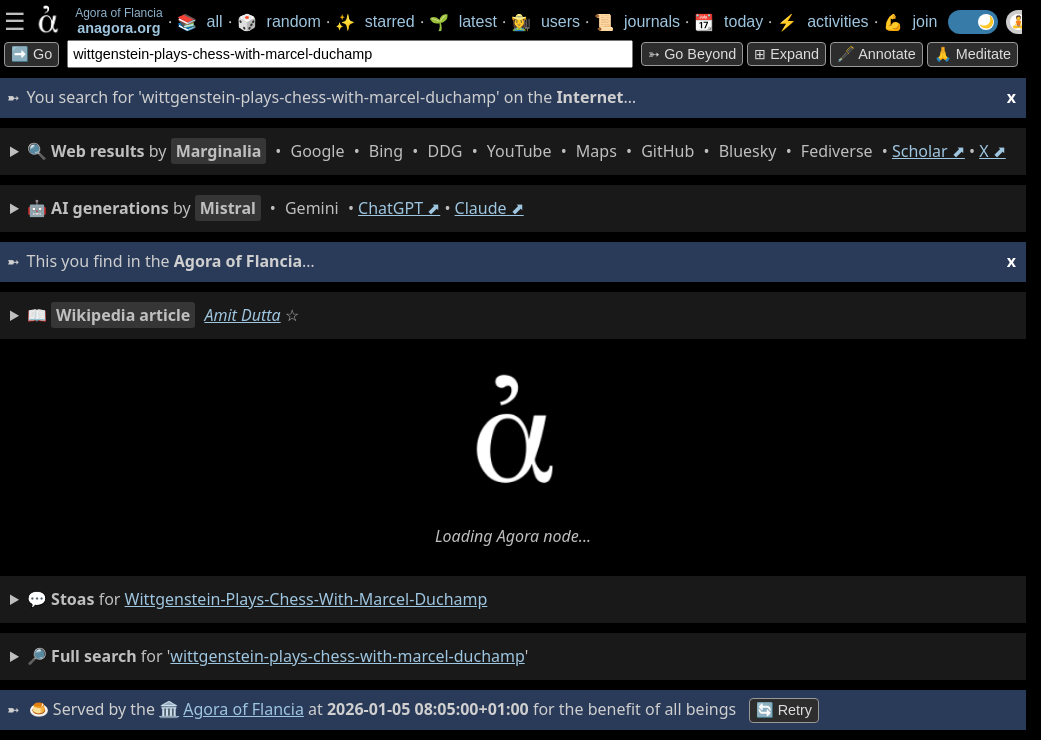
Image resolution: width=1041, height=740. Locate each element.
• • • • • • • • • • (516, 151)
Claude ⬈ (489, 208)
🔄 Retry (784, 710)
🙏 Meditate (972, 54)
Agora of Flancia (244, 709)
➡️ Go (31, 54)
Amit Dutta (242, 315)
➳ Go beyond (692, 54)
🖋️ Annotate (876, 54)
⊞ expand (786, 54)
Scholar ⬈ (928, 151)
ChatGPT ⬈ (399, 208)
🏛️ (169, 709)
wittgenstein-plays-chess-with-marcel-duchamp (306, 599)
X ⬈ (992, 151)
